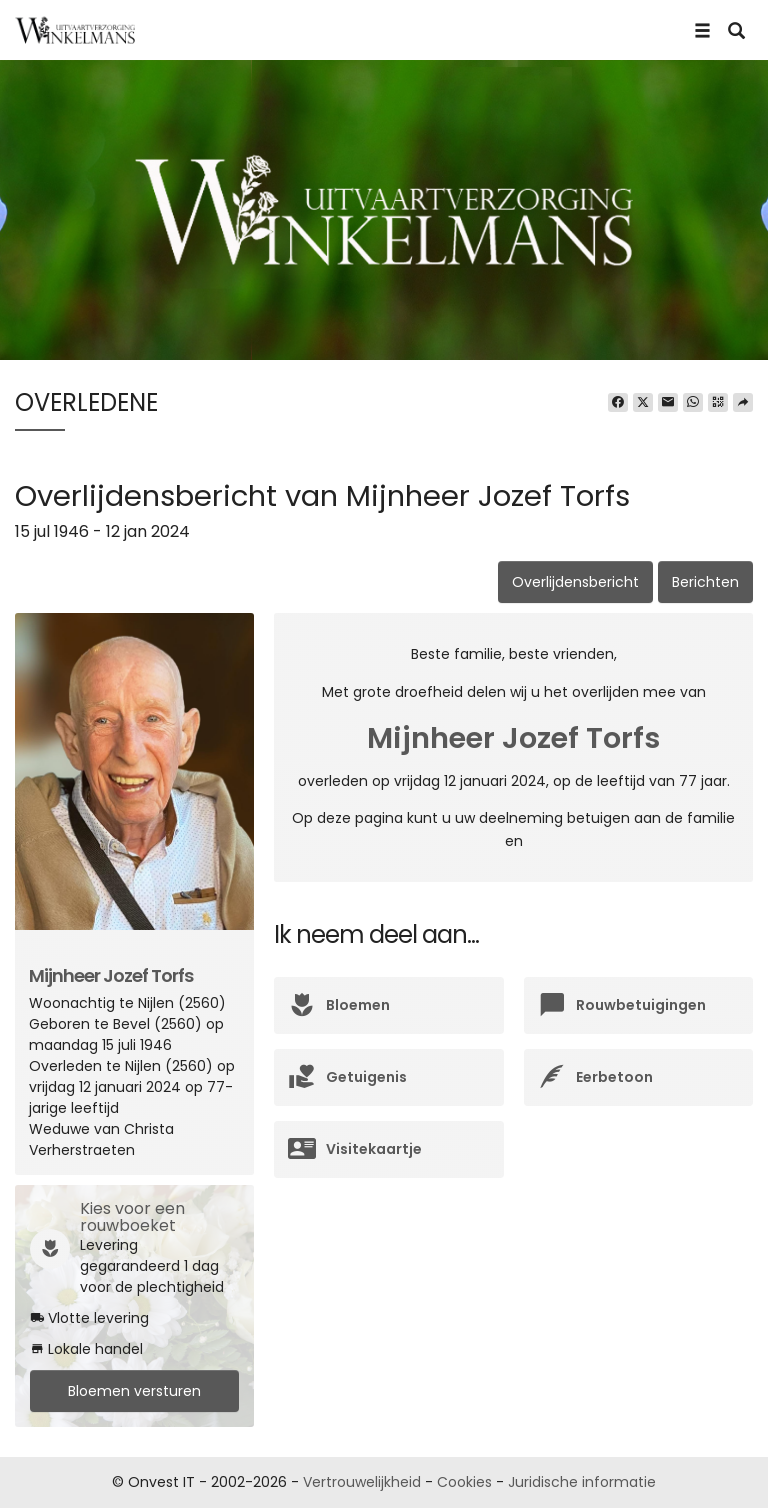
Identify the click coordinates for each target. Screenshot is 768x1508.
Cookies (464, 1482)
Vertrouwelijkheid (362, 1482)
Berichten (705, 582)
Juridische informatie (582, 1482)
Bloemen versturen (134, 1391)
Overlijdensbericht (575, 582)
